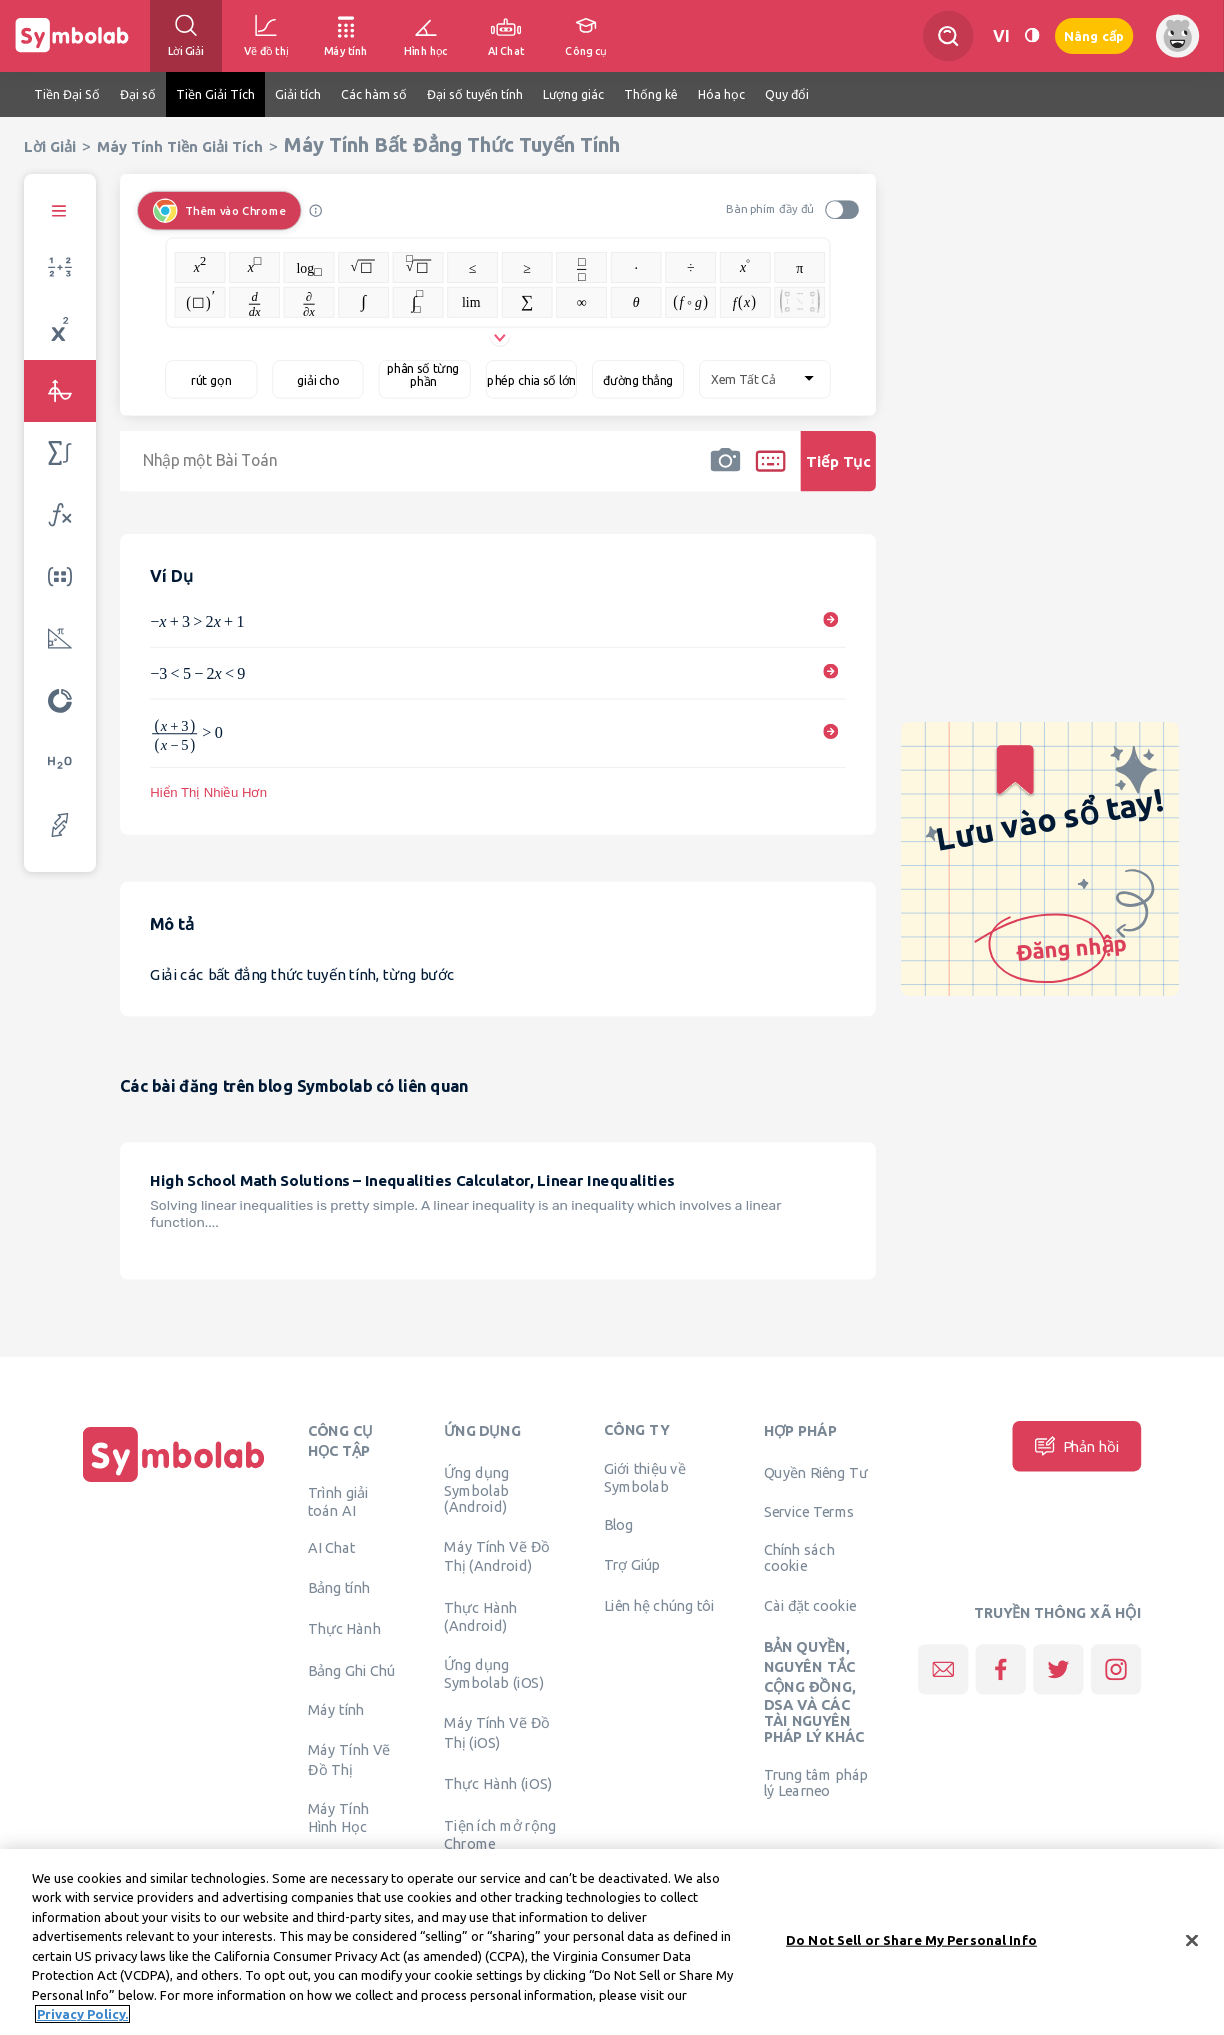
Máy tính (336, 1710)
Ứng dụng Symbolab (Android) (476, 1489)
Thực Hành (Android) (480, 1616)
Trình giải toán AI (338, 1501)
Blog (619, 1525)
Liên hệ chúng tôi (659, 1606)
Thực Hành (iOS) (498, 1784)
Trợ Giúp (632, 1564)
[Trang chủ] (174, 1482)
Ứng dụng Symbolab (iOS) (494, 1674)
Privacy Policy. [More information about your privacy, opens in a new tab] (82, 2016)
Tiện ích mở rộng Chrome (500, 1834)
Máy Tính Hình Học (338, 1818)
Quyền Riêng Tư (816, 1472)
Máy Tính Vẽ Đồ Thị (349, 1760)
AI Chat (332, 1548)
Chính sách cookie (799, 1558)
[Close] (1192, 1942)
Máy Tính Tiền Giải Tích (180, 146)
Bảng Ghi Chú (351, 1670)
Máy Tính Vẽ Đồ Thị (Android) (497, 1556)
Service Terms (809, 1512)
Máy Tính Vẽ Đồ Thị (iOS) (497, 1733)
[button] (725, 474)
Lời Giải (50, 146)
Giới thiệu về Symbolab (645, 1478)
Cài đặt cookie (810, 1606)
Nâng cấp (1094, 36)
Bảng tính (339, 1588)
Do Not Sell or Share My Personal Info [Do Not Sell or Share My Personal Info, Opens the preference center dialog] (911, 1941)
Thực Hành (344, 1629)
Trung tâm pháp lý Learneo (816, 1783)
